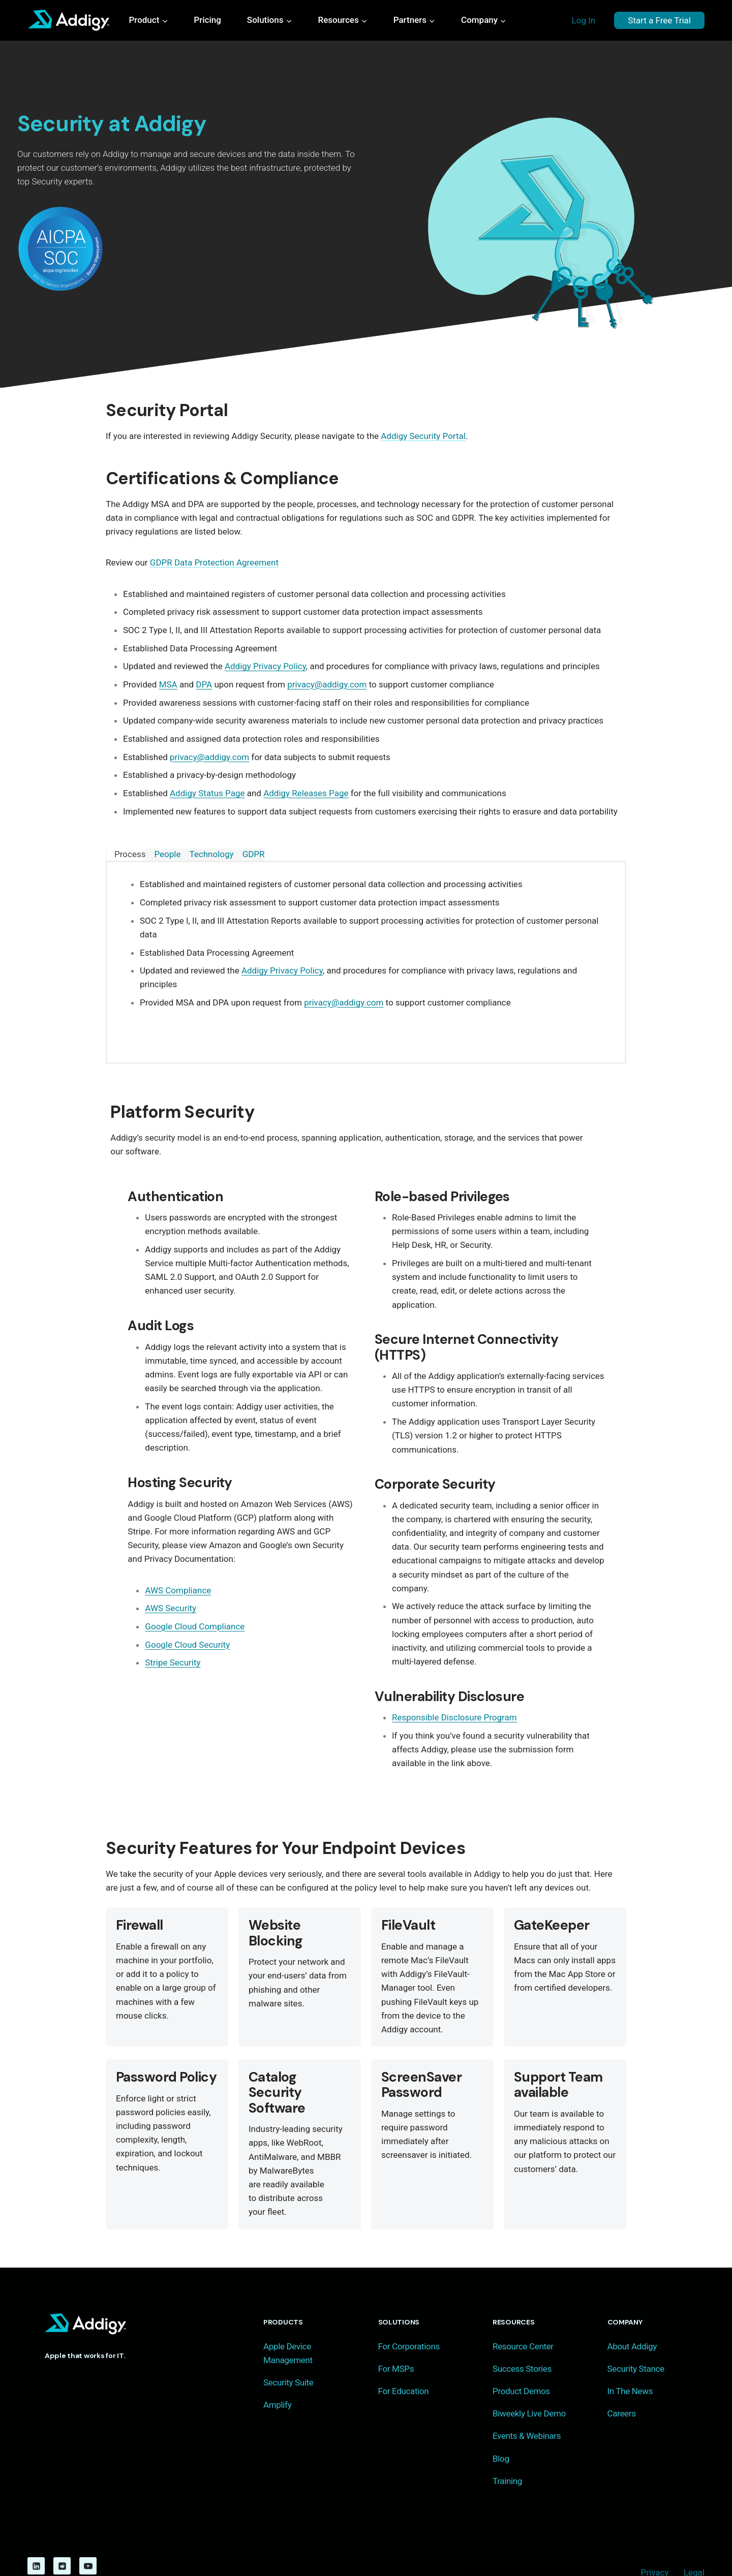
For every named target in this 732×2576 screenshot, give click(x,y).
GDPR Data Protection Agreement (214, 562)
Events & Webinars (527, 2408)
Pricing (207, 20)
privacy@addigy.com (327, 684)
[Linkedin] (36, 2538)
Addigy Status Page (207, 793)
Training (507, 2453)
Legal (694, 2545)
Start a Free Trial (659, 20)
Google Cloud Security (182, 1645)
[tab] (125, 855)
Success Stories (522, 2341)
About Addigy (632, 2318)
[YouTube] (88, 2538)
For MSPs (396, 2341)
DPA (204, 684)
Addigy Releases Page (305, 793)
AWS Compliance (173, 1590)
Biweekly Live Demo (529, 2386)
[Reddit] (62, 2538)
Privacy (655, 2545)
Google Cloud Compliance (190, 1626)
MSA (168, 684)
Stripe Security (168, 1662)
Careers (621, 2386)
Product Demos (521, 2364)
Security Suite (288, 2355)
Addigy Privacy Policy (265, 666)
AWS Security (166, 1608)
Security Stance (635, 2341)
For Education (403, 2364)
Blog (501, 2431)
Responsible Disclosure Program (454, 1690)
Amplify (277, 2377)
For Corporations (409, 2318)
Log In (584, 20)
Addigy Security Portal (423, 436)
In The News (630, 2364)
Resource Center (523, 2318)
